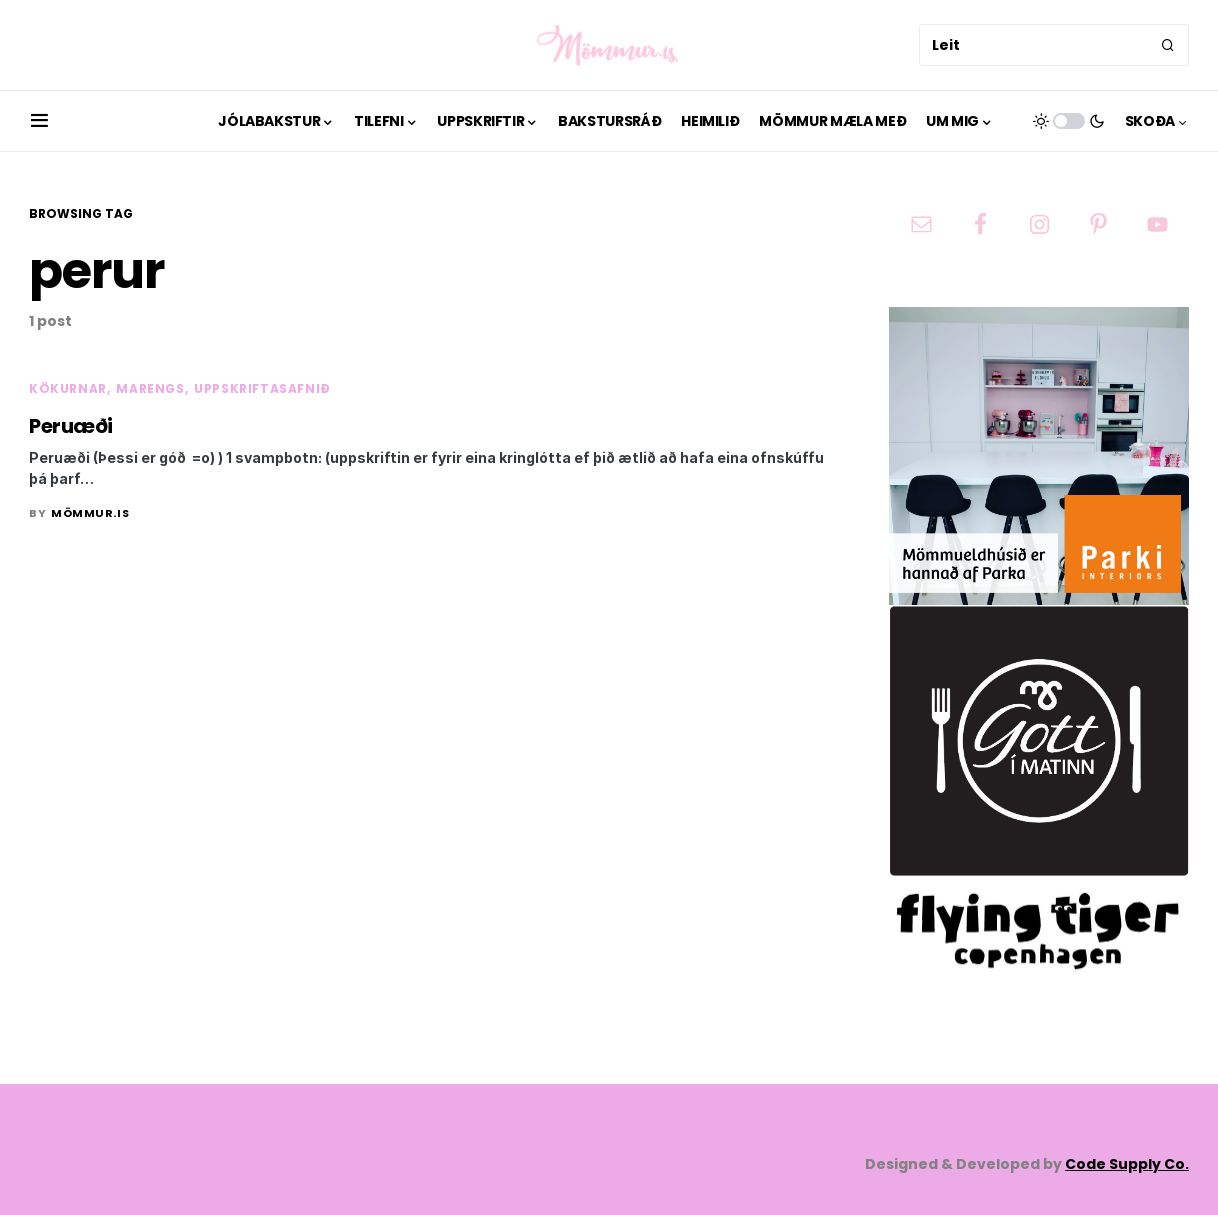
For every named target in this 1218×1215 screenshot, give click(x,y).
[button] (39, 121)
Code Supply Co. (1127, 1164)
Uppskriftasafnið (262, 388)
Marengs (150, 388)
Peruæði (71, 426)
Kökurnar (68, 388)
